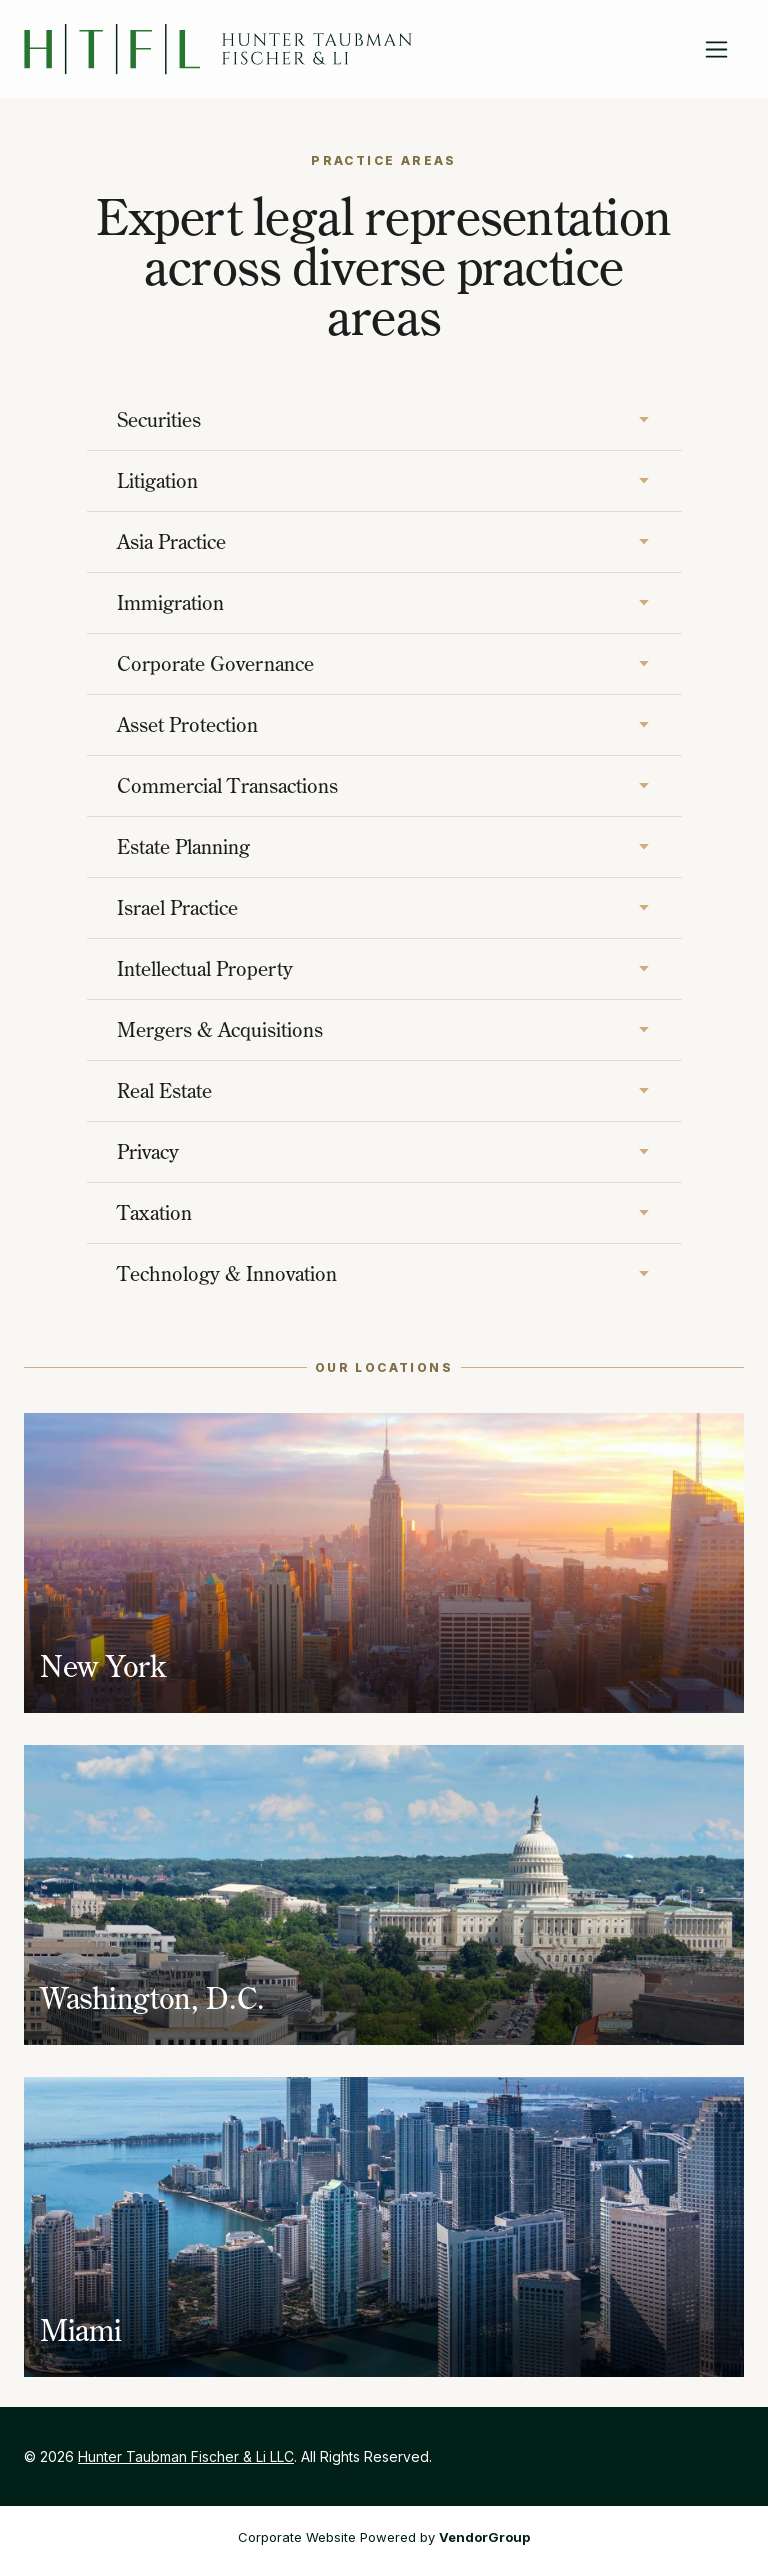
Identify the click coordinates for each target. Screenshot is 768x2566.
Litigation (157, 480)
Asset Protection (187, 724)
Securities (159, 419)
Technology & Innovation (227, 1273)
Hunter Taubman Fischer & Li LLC (186, 2456)
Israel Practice (177, 907)
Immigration (170, 602)
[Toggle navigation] (716, 49)
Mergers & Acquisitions (220, 1029)
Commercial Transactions (227, 785)
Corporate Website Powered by (384, 2537)
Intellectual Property (205, 968)
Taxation (154, 1212)
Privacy (148, 1151)
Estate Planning (183, 846)
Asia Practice (171, 541)
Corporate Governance (215, 663)
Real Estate (164, 1090)
